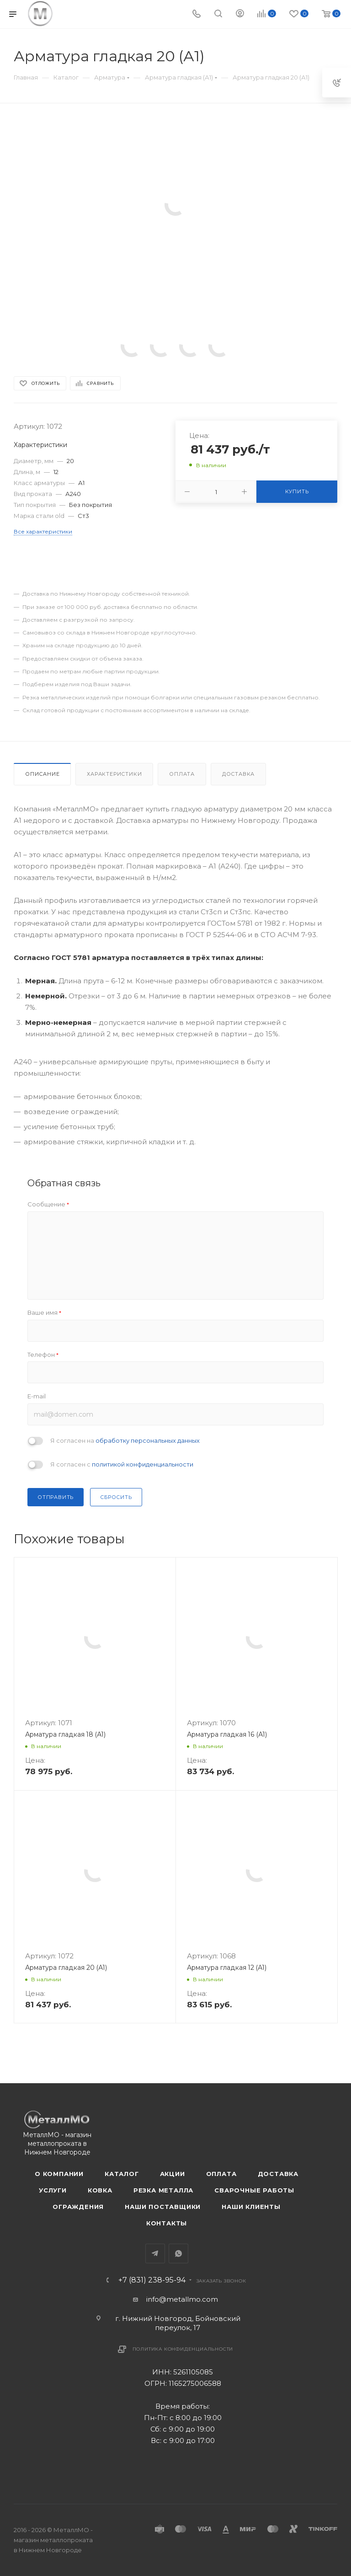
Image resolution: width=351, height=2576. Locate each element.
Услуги (53, 2190)
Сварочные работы (254, 2190)
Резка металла (163, 2190)
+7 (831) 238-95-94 (152, 2280)
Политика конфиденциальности (183, 2349)
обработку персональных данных (148, 1440)
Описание (42, 774)
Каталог (122, 2173)
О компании (59, 2173)
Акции (172, 2173)
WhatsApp (178, 2253)
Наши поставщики (163, 2206)
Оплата (182, 774)
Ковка (100, 2190)
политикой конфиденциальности (142, 1464)
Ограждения (78, 2206)
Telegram (155, 2253)
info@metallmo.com (182, 2299)
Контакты (166, 2223)
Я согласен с (121, 1464)
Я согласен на (125, 1440)
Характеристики (114, 774)
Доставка (238, 774)
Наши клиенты (251, 2206)
